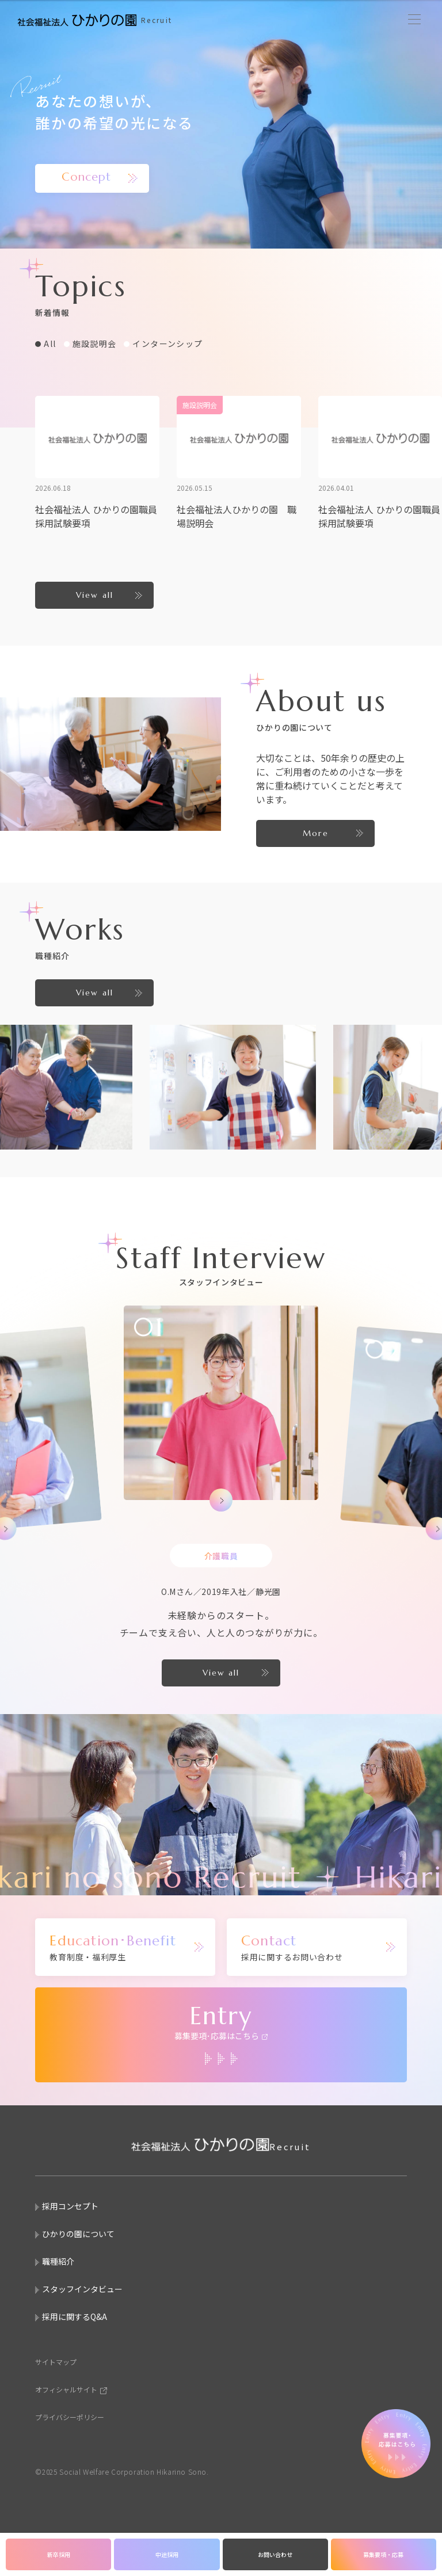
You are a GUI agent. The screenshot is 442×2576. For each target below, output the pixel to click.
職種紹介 (58, 2261)
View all (94, 595)
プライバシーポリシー (69, 2417)
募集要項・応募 (383, 2554)
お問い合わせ (275, 2554)
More (315, 833)
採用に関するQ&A (74, 2316)
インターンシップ (167, 343)
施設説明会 (95, 343)
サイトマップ (56, 2362)
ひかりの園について (78, 2233)
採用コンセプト (70, 2206)
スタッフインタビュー (82, 2289)
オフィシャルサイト (66, 2389)
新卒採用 (58, 2554)
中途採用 (166, 2554)
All (50, 343)
